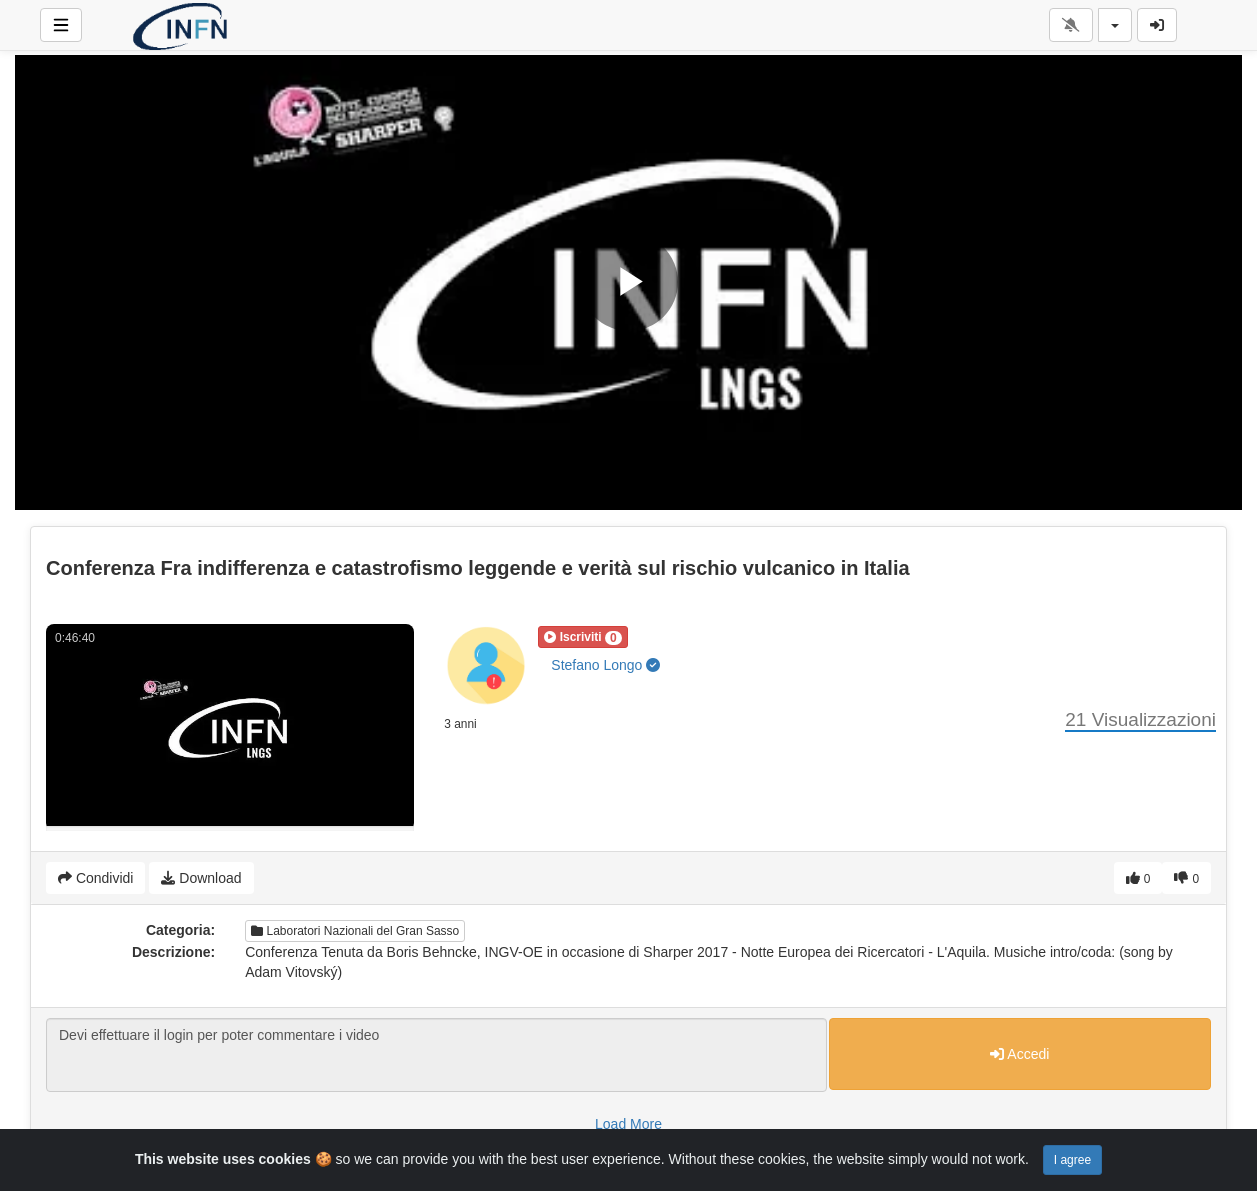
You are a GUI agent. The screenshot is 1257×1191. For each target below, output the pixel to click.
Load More (628, 1124)
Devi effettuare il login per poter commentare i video (436, 1055)
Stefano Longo (605, 665)
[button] (582, 637)
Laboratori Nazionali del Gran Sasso (355, 931)
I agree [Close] (1072, 1160)
